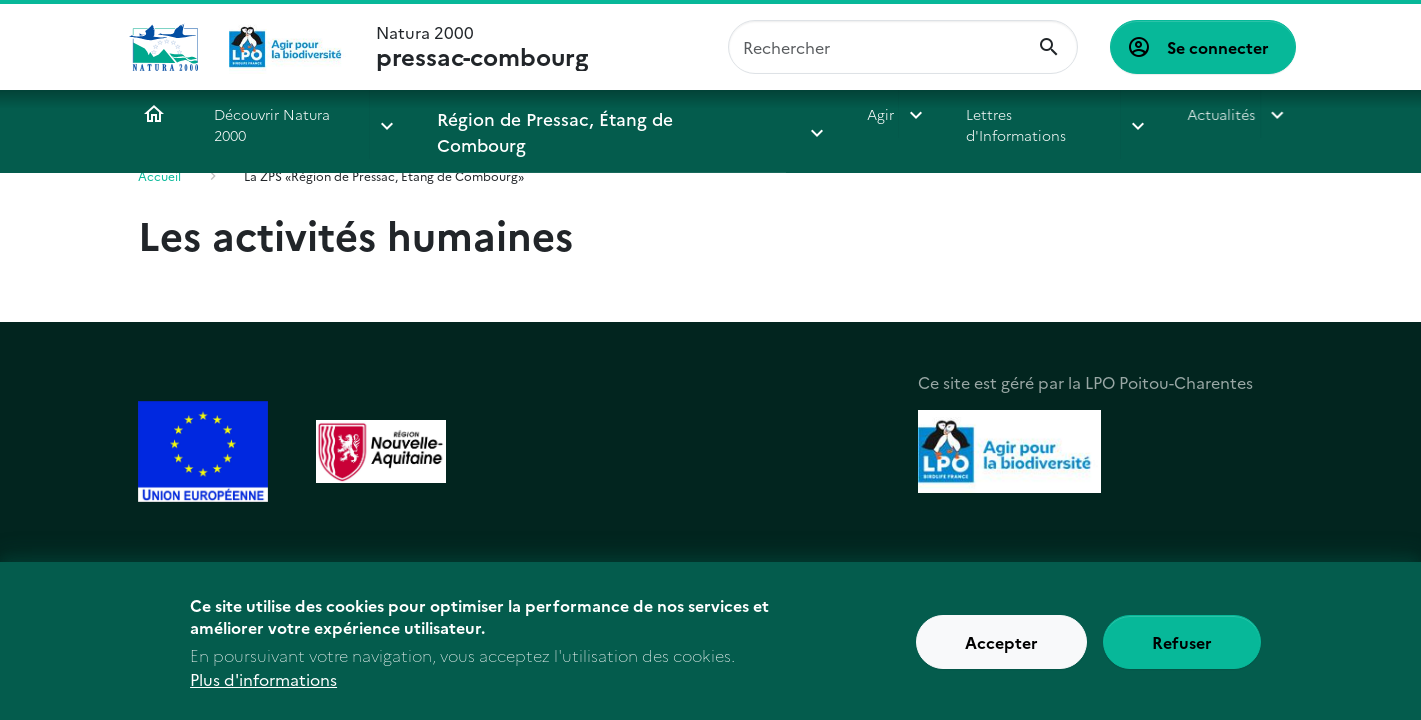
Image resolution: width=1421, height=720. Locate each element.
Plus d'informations (263, 689)
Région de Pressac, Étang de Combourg (571, 114)
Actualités (1129, 114)
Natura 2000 (482, 47)
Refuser (1182, 653)
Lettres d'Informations (950, 114)
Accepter (1001, 653)
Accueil (154, 114)
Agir (790, 114)
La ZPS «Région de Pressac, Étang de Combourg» (384, 175)
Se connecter (1218, 47)
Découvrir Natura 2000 (290, 114)
